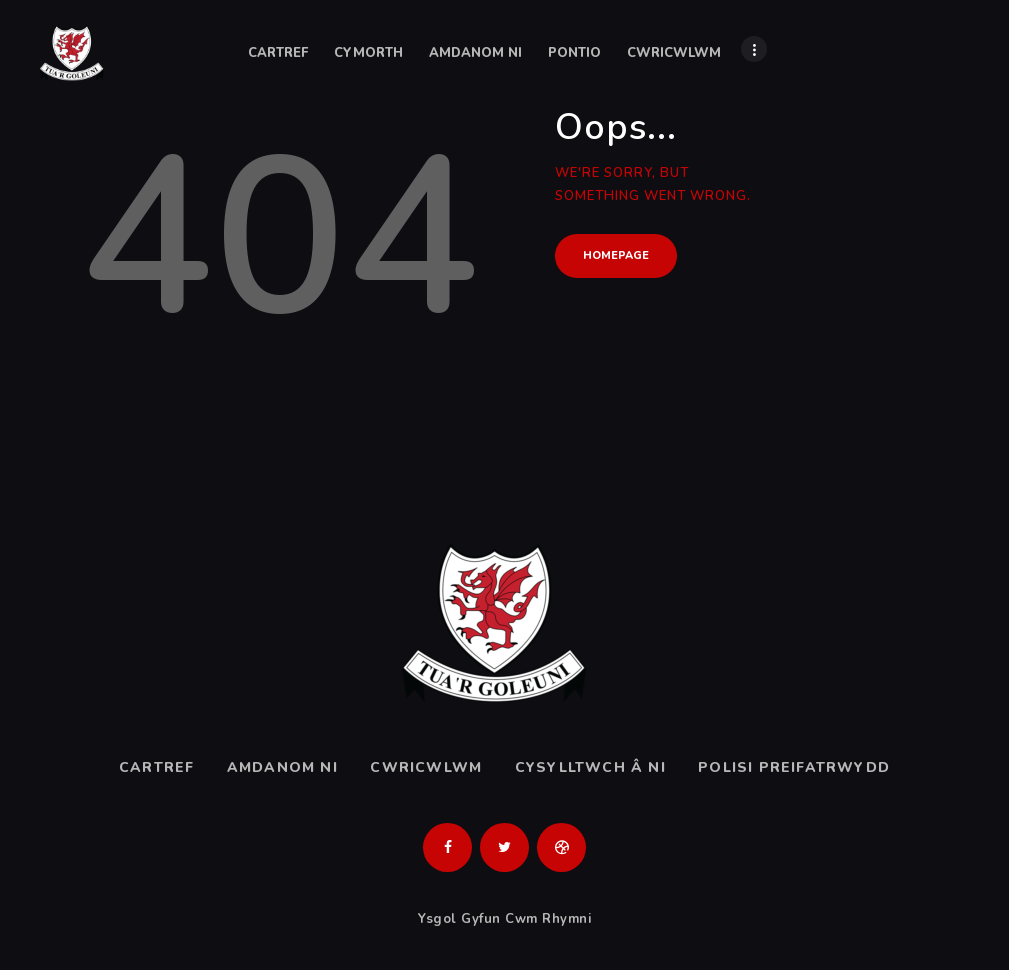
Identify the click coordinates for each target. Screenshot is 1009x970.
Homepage (616, 255)
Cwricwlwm (426, 767)
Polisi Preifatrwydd (794, 767)
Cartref (156, 767)
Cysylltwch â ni (590, 767)
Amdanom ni (282, 767)
